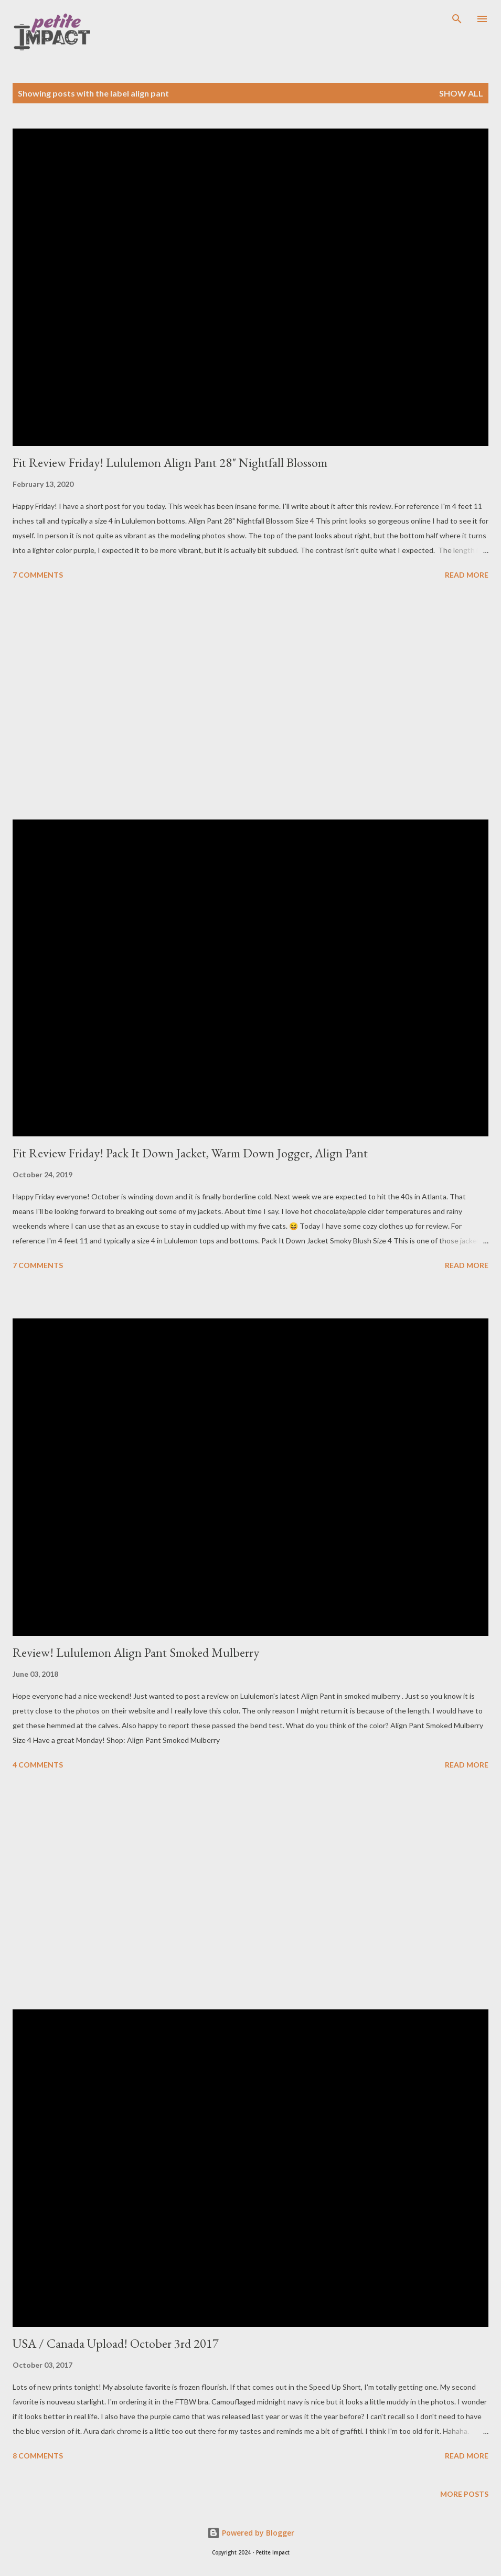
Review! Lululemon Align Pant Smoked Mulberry (136, 1652)
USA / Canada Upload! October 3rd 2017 (116, 2343)
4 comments (38, 1764)
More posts (464, 2493)
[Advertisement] (250, 701)
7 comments (38, 574)
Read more (466, 574)
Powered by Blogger (250, 2533)
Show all (461, 93)
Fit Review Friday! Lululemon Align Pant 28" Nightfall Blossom (170, 462)
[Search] (457, 19)
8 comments (38, 2455)
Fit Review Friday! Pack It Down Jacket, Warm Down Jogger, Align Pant (190, 1153)
